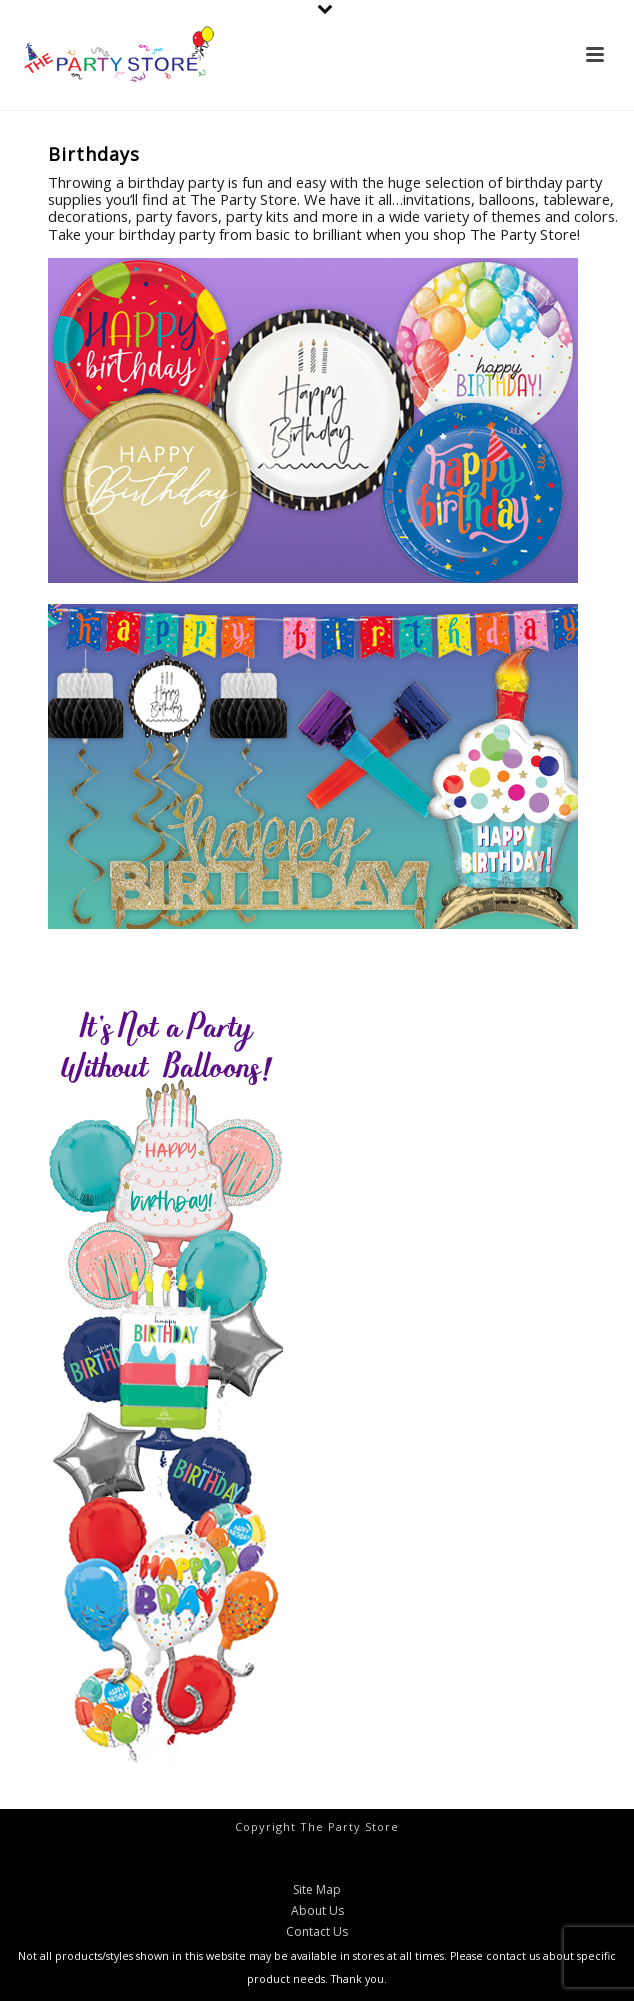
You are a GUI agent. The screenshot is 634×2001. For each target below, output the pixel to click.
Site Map (317, 1890)
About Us (317, 1911)
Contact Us (317, 1932)
